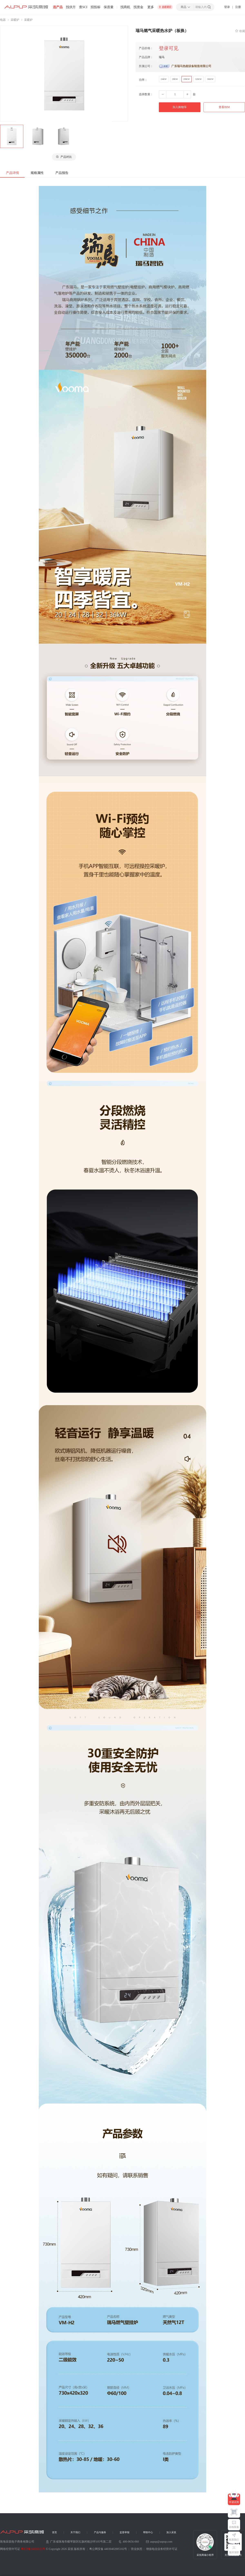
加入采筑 (171, 2532)
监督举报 (124, 2532)
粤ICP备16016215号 (33, 2549)
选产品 (58, 7)
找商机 (125, 7)
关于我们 (75, 2532)
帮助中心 (148, 2532)
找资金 (138, 7)
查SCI (83, 7)
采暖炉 (15, 20)
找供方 (71, 7)
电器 (3, 20)
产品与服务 (100, 2532)
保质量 (109, 7)
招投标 (95, 7)
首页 (54, 2532)
